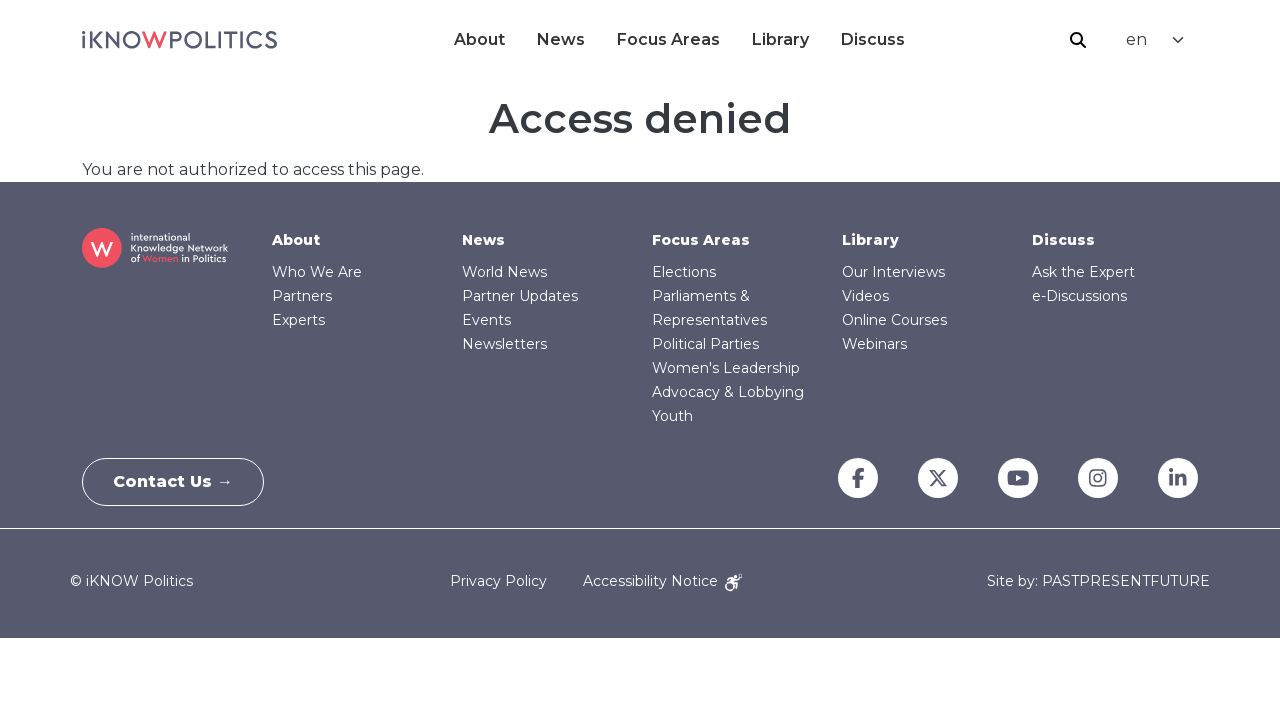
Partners (302, 296)
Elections (684, 272)
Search (1078, 40)
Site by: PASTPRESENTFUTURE (1098, 581)
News (561, 39)
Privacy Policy (498, 581)
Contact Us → (173, 481)
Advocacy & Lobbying (728, 392)
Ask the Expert (1083, 272)
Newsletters (504, 344)
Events (486, 320)
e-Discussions (1079, 296)
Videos (865, 296)
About (479, 39)
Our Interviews (893, 272)
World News (504, 272)
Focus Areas (668, 39)
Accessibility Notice (662, 581)
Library (780, 39)
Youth (672, 416)
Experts (298, 320)
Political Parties (705, 344)
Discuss (873, 39)
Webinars (874, 344)
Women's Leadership (726, 368)
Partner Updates (520, 296)
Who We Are (317, 272)
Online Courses (894, 320)
